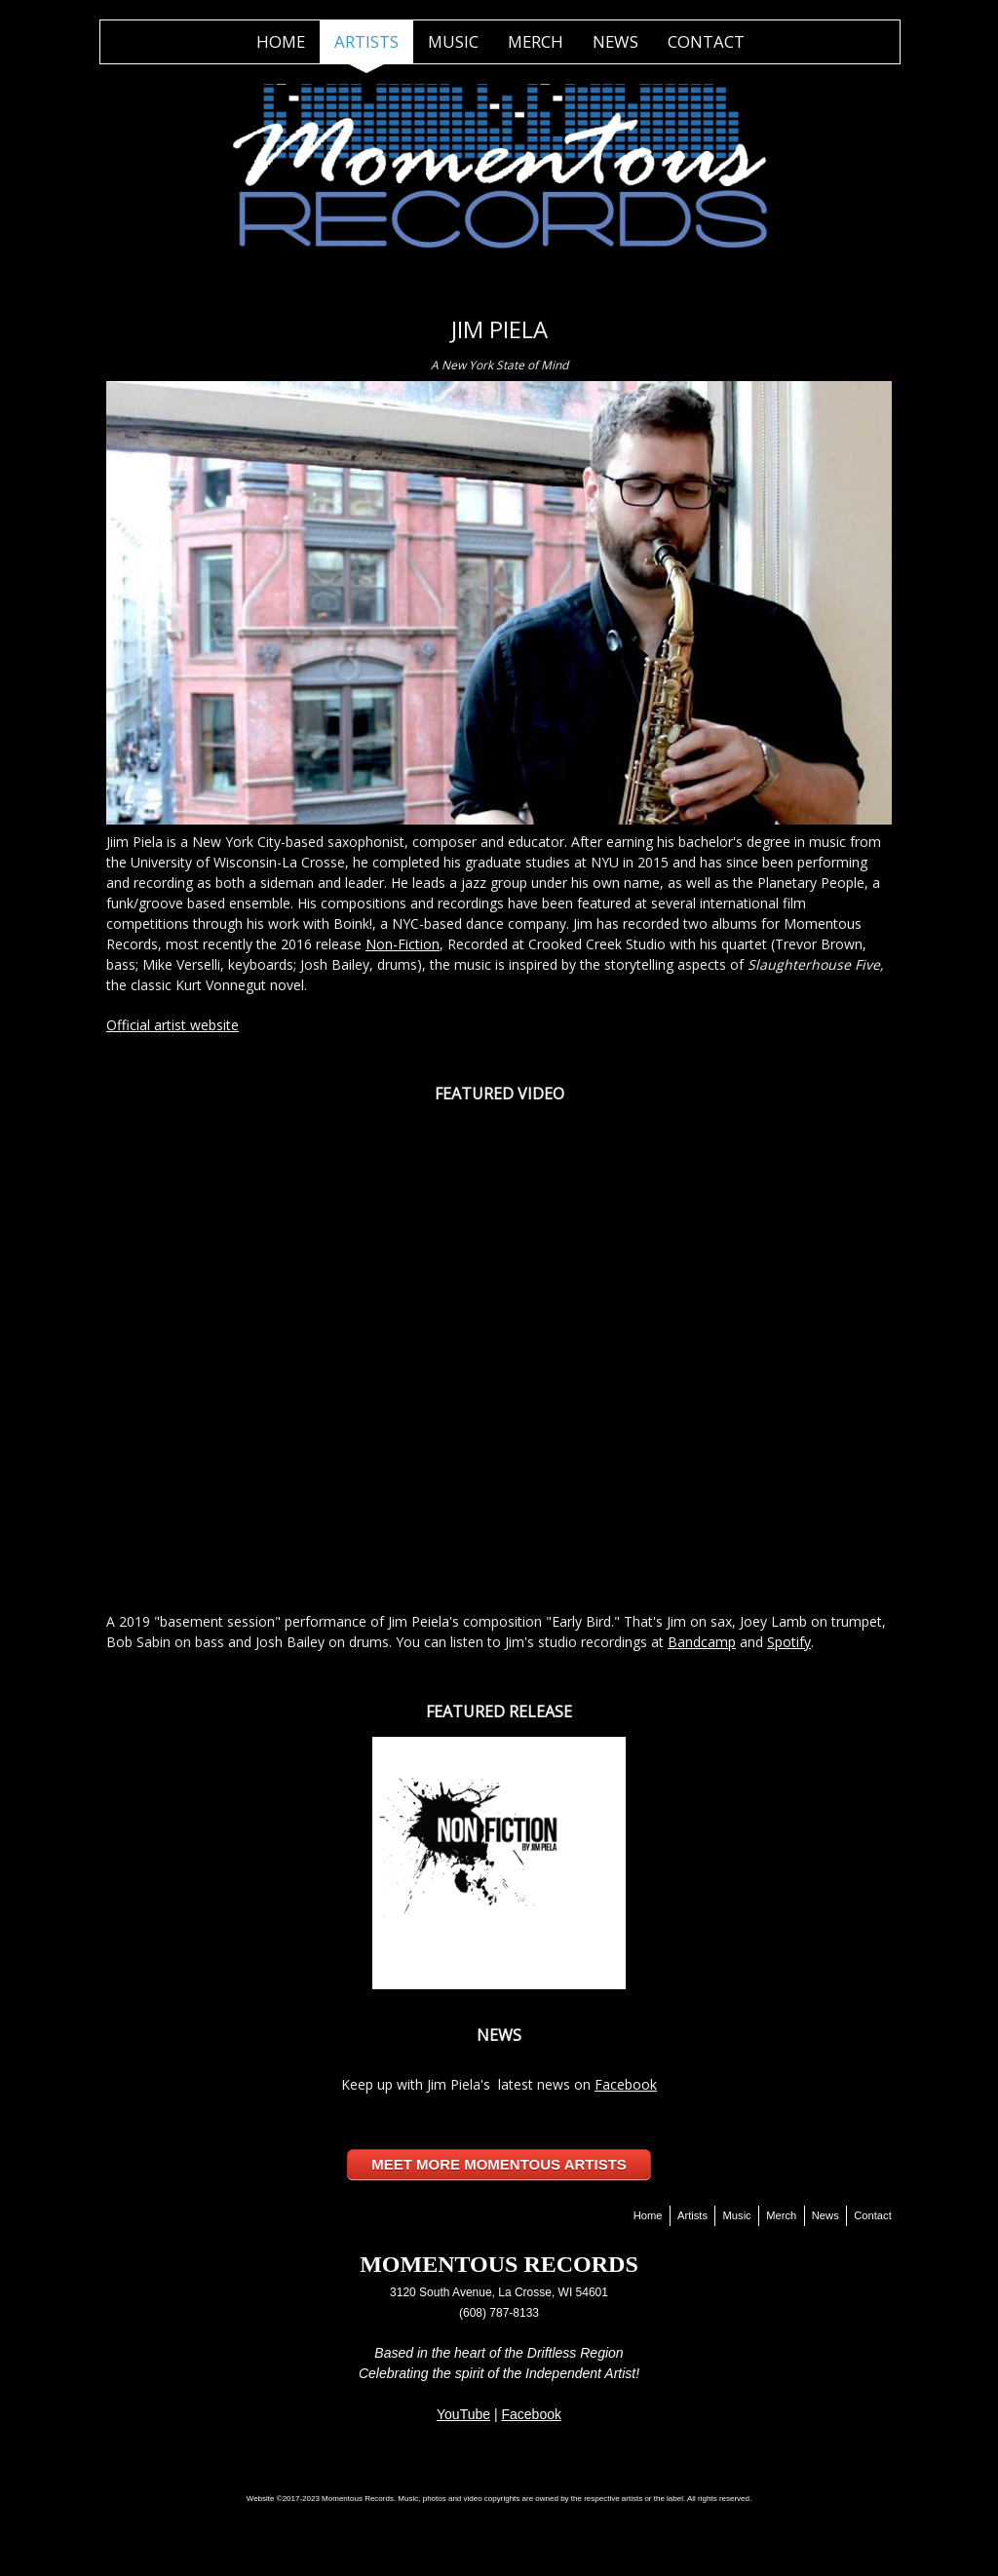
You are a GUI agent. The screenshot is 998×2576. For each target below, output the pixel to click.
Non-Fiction (402, 944)
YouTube (463, 2414)
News (615, 41)
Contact (706, 41)
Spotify (789, 1642)
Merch (535, 41)
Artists (366, 41)
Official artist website (172, 1025)
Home (280, 41)
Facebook (626, 2084)
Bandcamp (702, 1642)
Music (453, 41)
